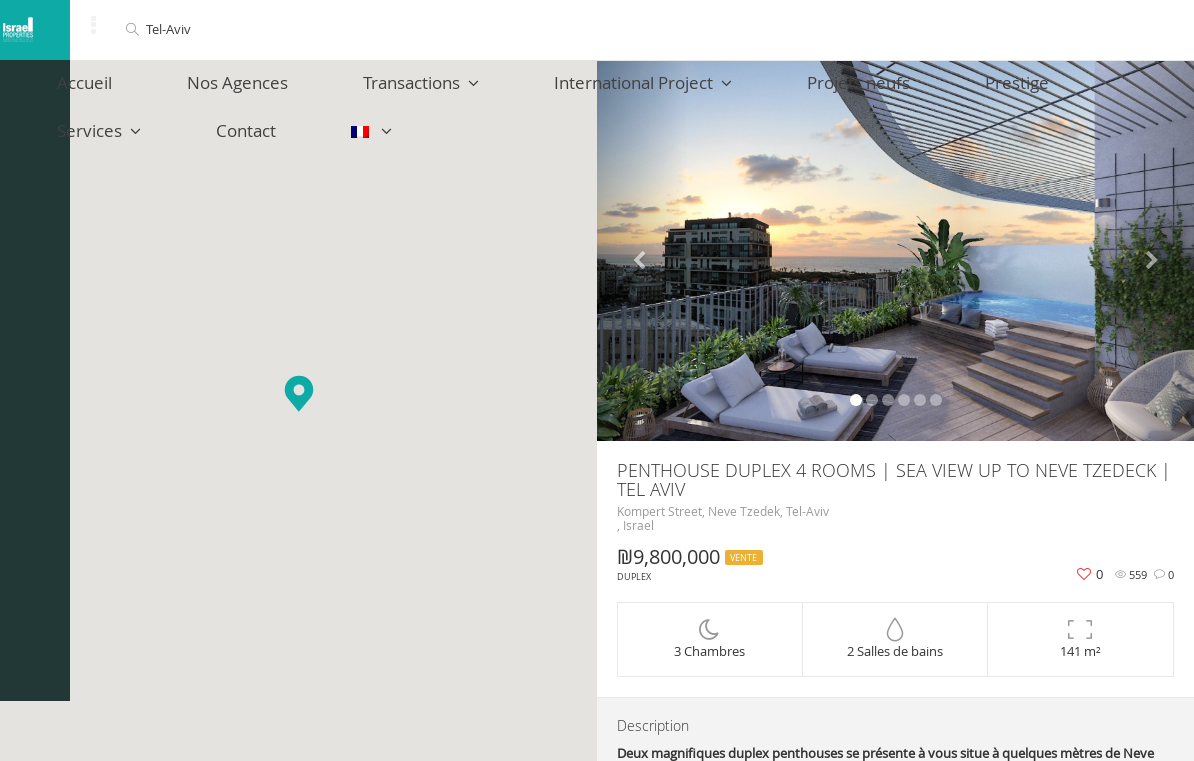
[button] (299, 393)
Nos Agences (197, 92)
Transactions (346, 92)
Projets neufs (713, 92)
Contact (1063, 92)
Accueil (79, 92)
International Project (533, 92)
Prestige (837, 92)
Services (951, 92)
